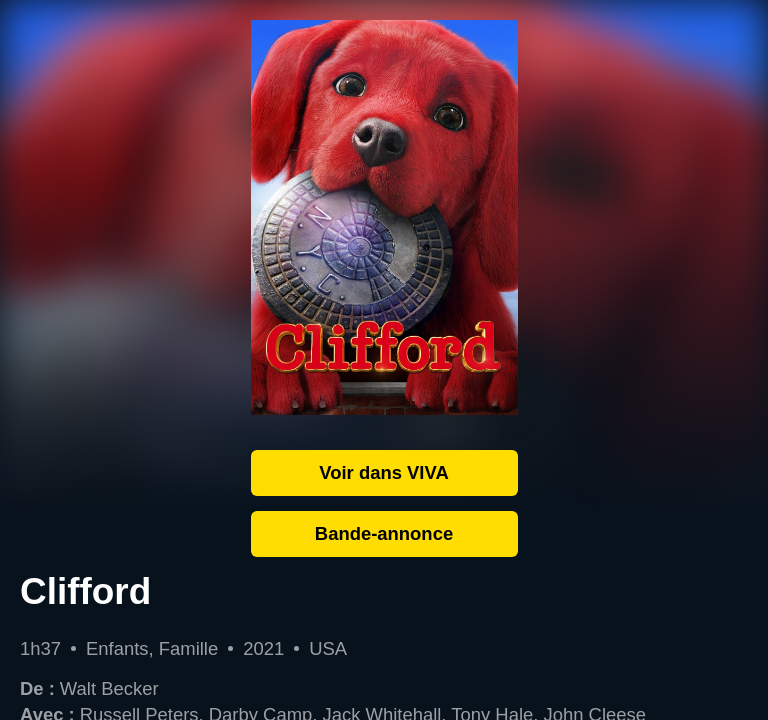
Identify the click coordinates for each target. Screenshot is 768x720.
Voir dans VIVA (383, 472)
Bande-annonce (384, 533)
